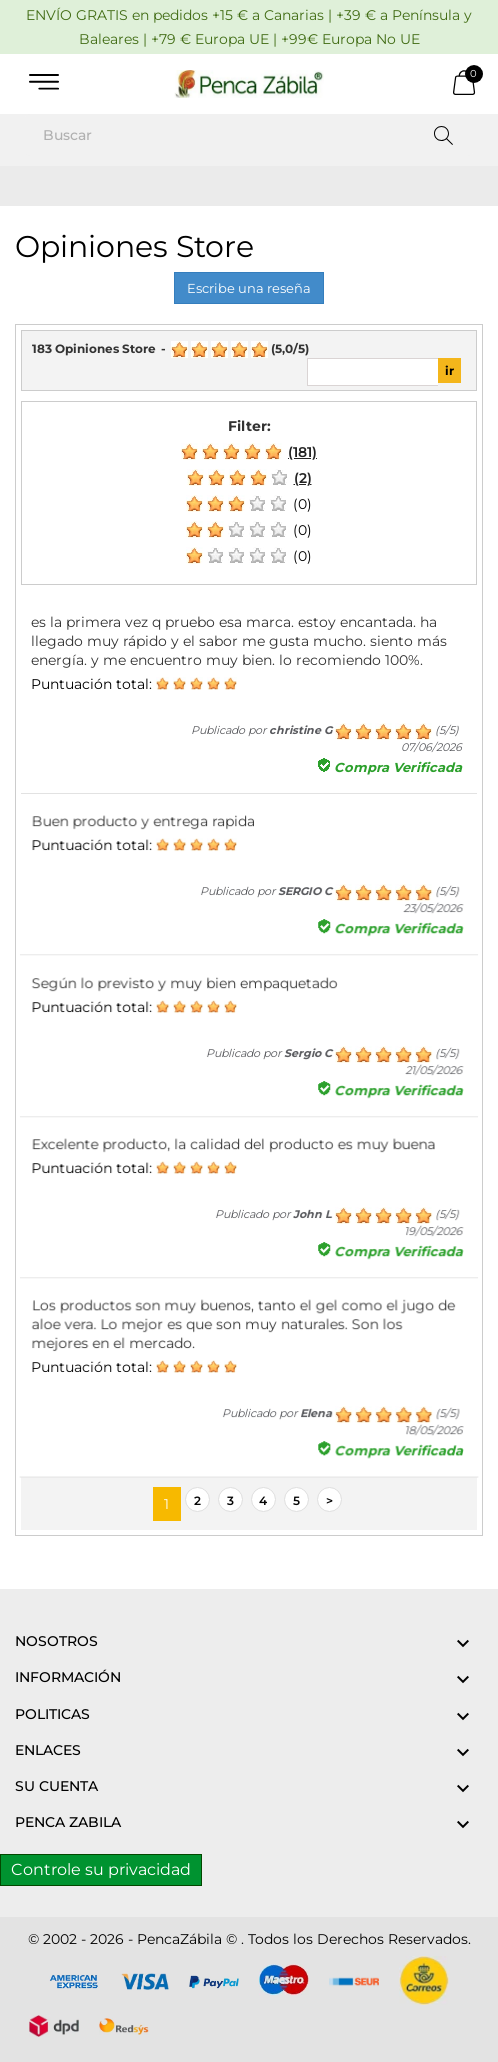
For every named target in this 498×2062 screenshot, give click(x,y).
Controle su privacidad (101, 1869)
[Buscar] (249, 135)
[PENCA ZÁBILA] (249, 84)
